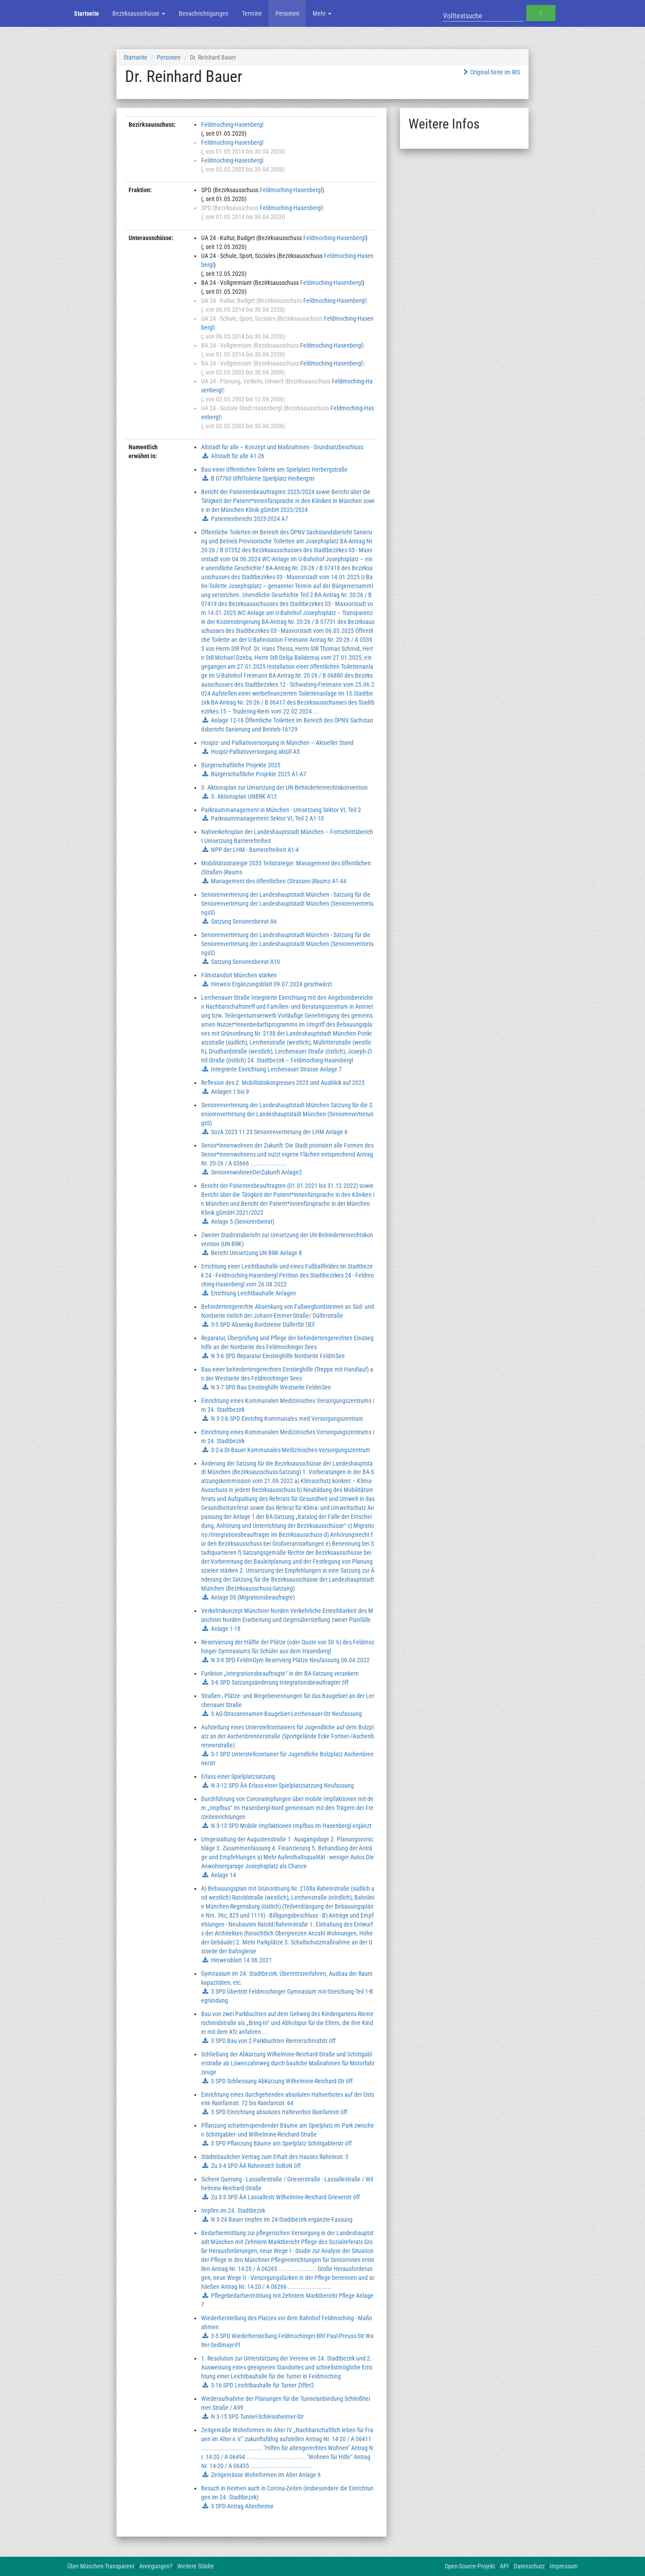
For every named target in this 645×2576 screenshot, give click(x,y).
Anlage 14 (223, 1875)
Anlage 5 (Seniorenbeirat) (242, 1221)
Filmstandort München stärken (239, 975)
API (504, 2566)
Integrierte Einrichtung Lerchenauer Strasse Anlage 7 (276, 1069)
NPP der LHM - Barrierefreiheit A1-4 (255, 849)
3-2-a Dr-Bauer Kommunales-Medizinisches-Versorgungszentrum (290, 1450)
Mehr (322, 13)
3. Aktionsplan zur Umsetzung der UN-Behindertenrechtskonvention (284, 787)
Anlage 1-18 (226, 1628)
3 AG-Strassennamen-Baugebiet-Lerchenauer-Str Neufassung (286, 1713)
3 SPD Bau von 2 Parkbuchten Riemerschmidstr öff (273, 2040)
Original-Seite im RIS (490, 72)
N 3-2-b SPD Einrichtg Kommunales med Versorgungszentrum (287, 1418)
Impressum (564, 2566)
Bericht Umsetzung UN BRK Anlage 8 (256, 1252)
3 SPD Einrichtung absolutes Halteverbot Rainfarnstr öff (279, 2112)
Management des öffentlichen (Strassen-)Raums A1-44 (278, 881)
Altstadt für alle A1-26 (237, 456)
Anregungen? (155, 2566)
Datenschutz (529, 2566)
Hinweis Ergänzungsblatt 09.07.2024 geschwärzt (271, 984)
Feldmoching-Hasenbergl (232, 124)
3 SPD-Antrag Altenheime (242, 2506)
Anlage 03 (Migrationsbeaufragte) (253, 1597)
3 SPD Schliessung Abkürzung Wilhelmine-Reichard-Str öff (282, 2081)
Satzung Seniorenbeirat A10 (245, 961)
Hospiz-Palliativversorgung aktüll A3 (255, 751)
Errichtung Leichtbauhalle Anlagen (253, 1293)
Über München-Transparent (100, 2566)
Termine (252, 13)
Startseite (86, 13)
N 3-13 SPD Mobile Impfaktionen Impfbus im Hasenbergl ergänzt (291, 1825)
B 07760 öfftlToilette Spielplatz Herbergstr (262, 478)
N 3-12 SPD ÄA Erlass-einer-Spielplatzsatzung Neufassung (282, 1785)
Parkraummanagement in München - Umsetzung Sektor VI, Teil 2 (281, 809)
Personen (287, 13)
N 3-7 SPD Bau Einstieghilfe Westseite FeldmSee (271, 1387)
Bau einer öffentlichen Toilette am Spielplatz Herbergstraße (274, 469)
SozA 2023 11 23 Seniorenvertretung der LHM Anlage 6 (279, 1131)
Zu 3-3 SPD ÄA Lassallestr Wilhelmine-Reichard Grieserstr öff (285, 2197)
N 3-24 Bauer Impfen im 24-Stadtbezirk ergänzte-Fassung (282, 2219)
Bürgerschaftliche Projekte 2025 (240, 765)
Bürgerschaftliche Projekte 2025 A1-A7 (258, 774)
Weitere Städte (195, 2566)
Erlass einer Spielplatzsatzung (238, 1776)
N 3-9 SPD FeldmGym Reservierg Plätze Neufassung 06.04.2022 (290, 1660)
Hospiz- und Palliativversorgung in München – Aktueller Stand (277, 742)
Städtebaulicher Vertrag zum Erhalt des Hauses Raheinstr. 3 (274, 2156)
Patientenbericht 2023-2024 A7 (249, 518)
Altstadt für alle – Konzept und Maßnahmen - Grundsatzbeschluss (282, 447)
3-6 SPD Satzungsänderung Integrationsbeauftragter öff (279, 1682)
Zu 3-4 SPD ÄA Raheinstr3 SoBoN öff (256, 2165)
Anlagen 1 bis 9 (230, 1091)
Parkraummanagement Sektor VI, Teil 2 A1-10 (267, 818)
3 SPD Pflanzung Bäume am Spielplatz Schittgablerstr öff (281, 2143)
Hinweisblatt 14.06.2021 (241, 1960)
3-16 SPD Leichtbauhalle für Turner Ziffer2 (262, 2385)
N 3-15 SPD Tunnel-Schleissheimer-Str (257, 2416)
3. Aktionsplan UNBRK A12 (244, 796)
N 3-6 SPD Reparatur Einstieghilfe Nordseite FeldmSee (278, 1355)
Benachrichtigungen (203, 13)
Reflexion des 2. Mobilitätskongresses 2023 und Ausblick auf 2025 (283, 1082)
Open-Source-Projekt (470, 2566)
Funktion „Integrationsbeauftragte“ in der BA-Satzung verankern (280, 1673)
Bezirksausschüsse (138, 13)
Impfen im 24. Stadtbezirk (233, 2210)
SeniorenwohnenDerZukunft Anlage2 (256, 1172)
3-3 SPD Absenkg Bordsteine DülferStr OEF (263, 1324)
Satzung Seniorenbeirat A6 (244, 921)
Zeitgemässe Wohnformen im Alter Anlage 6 (266, 2474)
